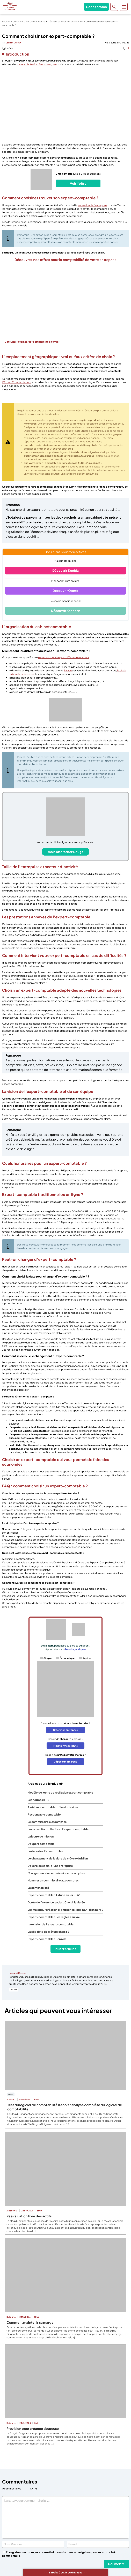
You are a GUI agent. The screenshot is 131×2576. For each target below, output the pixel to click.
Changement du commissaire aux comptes (56, 1873)
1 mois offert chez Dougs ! (65, 852)
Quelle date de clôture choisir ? (48, 1931)
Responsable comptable (44, 1814)
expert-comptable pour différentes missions (63, 657)
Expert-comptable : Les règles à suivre (54, 1917)
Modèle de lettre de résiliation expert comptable (60, 1792)
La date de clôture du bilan (45, 1851)
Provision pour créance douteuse (32, 2428)
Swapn (68, 670)
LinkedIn (13, 1989)
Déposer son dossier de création (65, 21)
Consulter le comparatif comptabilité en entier (32, 341)
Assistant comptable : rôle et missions (53, 1807)
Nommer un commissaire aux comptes (53, 1880)
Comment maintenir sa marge (30, 2322)
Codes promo (96, 7)
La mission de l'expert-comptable (51, 1924)
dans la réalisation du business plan (36, 64)
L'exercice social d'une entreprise (50, 1865)
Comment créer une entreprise (29, 21)
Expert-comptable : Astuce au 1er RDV (54, 1895)
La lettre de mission (41, 1836)
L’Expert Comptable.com (16, 382)
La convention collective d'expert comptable (58, 1829)
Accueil (6, 21)
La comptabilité (38, 1887)
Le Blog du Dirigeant (10, 7)
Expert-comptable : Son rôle (47, 1939)
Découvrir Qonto (65, 591)
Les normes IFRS (38, 1799)
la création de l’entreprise (92, 205)
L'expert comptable (41, 1843)
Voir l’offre (78, 183)
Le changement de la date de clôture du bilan (58, 1858)
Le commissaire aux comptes (47, 1821)
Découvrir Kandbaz (65, 611)
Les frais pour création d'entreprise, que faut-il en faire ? (65, 1909)
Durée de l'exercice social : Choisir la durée (56, 1902)
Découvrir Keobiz (65, 570)
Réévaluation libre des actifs (29, 2216)
